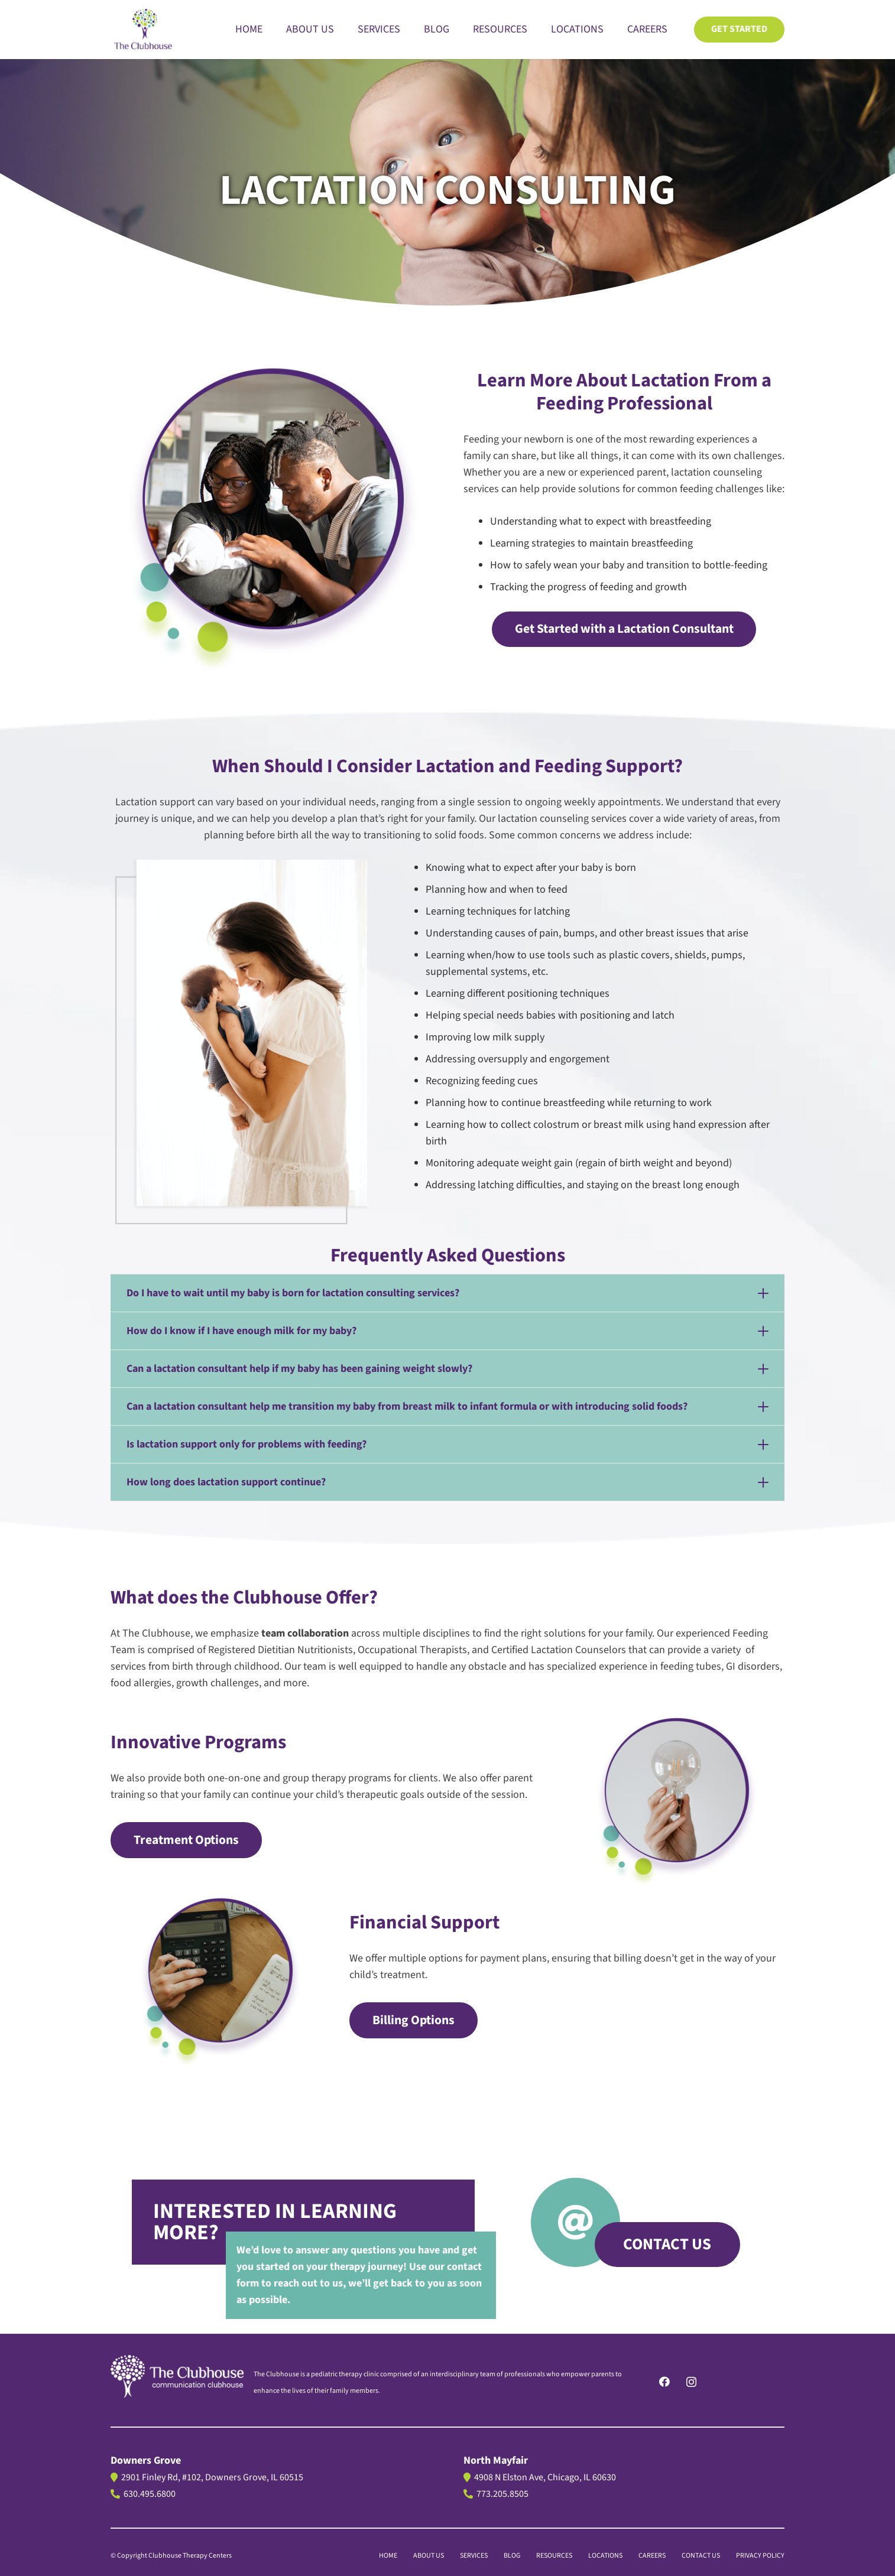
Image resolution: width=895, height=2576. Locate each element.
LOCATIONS (605, 2556)
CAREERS (652, 2556)
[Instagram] (691, 2382)
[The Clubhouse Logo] (144, 29)
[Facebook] (664, 2382)
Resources (554, 2556)
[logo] (177, 2376)
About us (428, 2556)
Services (474, 2556)
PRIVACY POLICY (760, 2556)
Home (388, 2556)
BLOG (512, 2556)
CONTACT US (701, 2556)
